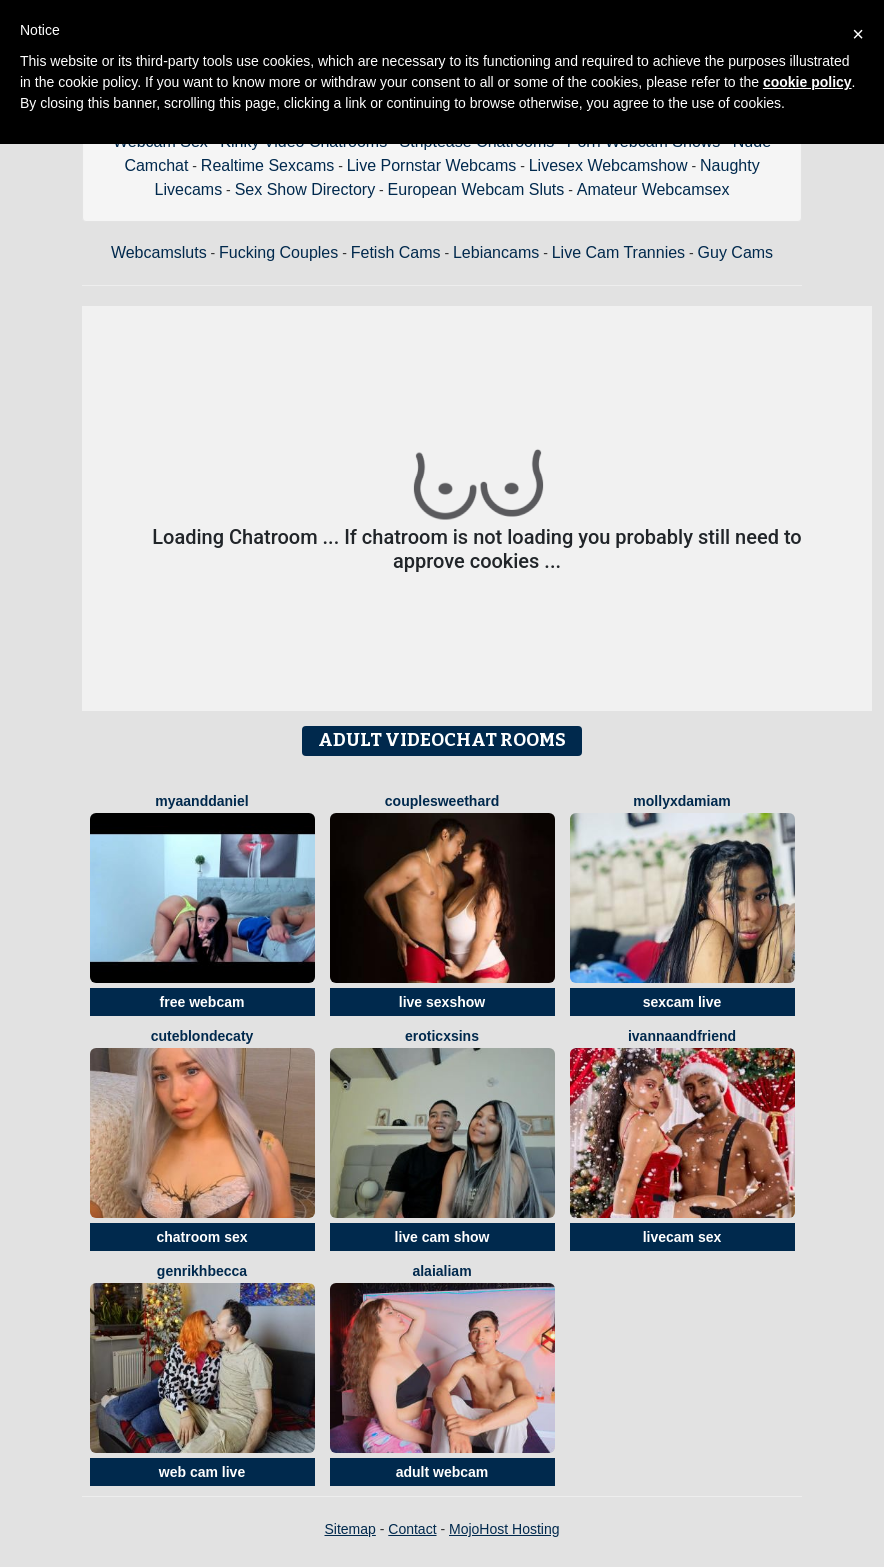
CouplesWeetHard (442, 801)
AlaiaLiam (441, 1271)
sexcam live (682, 1002)
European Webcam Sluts (476, 189)
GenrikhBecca (202, 1271)
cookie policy (807, 82)
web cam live (202, 1472)
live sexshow (442, 1002)
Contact (412, 1529)
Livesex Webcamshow (608, 165)
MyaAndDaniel (201, 801)
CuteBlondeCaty (202, 1036)
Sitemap (349, 1529)
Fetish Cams (396, 252)
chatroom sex (201, 1237)
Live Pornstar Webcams (432, 165)
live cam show (442, 1237)
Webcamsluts (159, 252)
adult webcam (442, 1472)
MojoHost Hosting (504, 1529)
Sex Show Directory (305, 189)
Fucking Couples (278, 252)
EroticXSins (442, 1036)
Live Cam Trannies (618, 252)
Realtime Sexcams (267, 165)
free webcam (202, 1002)
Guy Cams (736, 252)
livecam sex (682, 1237)
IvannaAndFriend (682, 1036)
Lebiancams (496, 252)
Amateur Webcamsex (653, 189)
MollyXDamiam (681, 801)
